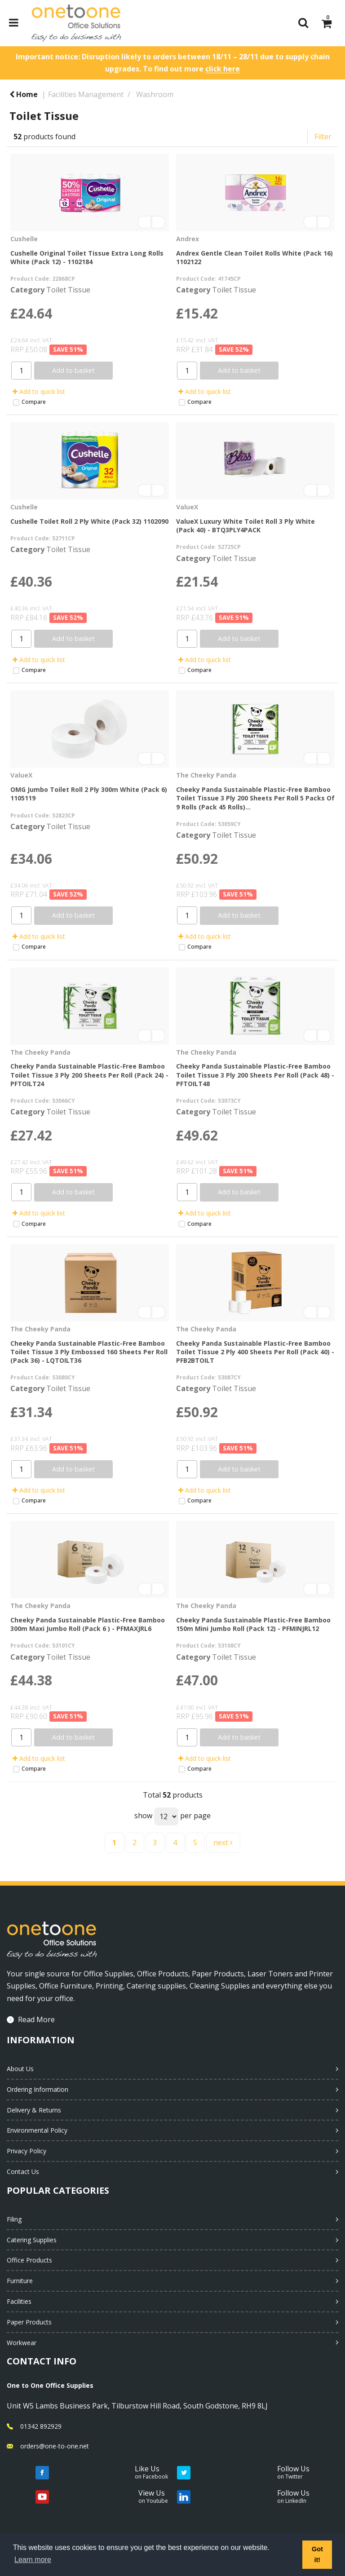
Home (23, 94)
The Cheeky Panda (206, 775)
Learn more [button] (32, 2559)
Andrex (187, 238)
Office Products (29, 2260)
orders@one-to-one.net (54, 2446)
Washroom (154, 94)
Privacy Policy (26, 2151)
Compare (29, 402)
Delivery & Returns (34, 2110)
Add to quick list (39, 391)
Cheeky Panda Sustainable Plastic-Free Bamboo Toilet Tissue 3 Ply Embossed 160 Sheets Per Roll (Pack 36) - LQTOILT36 (89, 1352)
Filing (14, 2219)
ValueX (187, 507)
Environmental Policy (37, 2130)
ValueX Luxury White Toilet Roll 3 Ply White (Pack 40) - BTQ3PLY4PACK (245, 525)
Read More (36, 2019)
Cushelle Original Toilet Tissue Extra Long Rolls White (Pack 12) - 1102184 (87, 257)
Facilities (19, 2301)
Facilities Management (86, 94)
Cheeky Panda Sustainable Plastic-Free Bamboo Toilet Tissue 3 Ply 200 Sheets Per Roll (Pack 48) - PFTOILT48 (255, 1074)
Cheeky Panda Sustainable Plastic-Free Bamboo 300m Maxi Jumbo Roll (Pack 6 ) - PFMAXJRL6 (87, 1624)
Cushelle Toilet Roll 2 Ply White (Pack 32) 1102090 (89, 521)
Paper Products (29, 2322)
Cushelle (24, 238)
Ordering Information (37, 2089)
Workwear (21, 2342)
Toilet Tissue (68, 290)
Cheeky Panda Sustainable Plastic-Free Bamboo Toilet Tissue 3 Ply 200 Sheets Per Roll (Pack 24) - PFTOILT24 (89, 1074)
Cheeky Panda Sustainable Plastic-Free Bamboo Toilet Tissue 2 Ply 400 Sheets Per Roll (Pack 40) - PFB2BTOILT (255, 1352)
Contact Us (23, 2171)
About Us (20, 2068)
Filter (323, 136)
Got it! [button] (317, 2554)
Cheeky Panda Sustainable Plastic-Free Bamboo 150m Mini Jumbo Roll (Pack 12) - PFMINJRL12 (253, 1624)
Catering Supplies (32, 2240)
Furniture (20, 2280)
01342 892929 (41, 2426)
